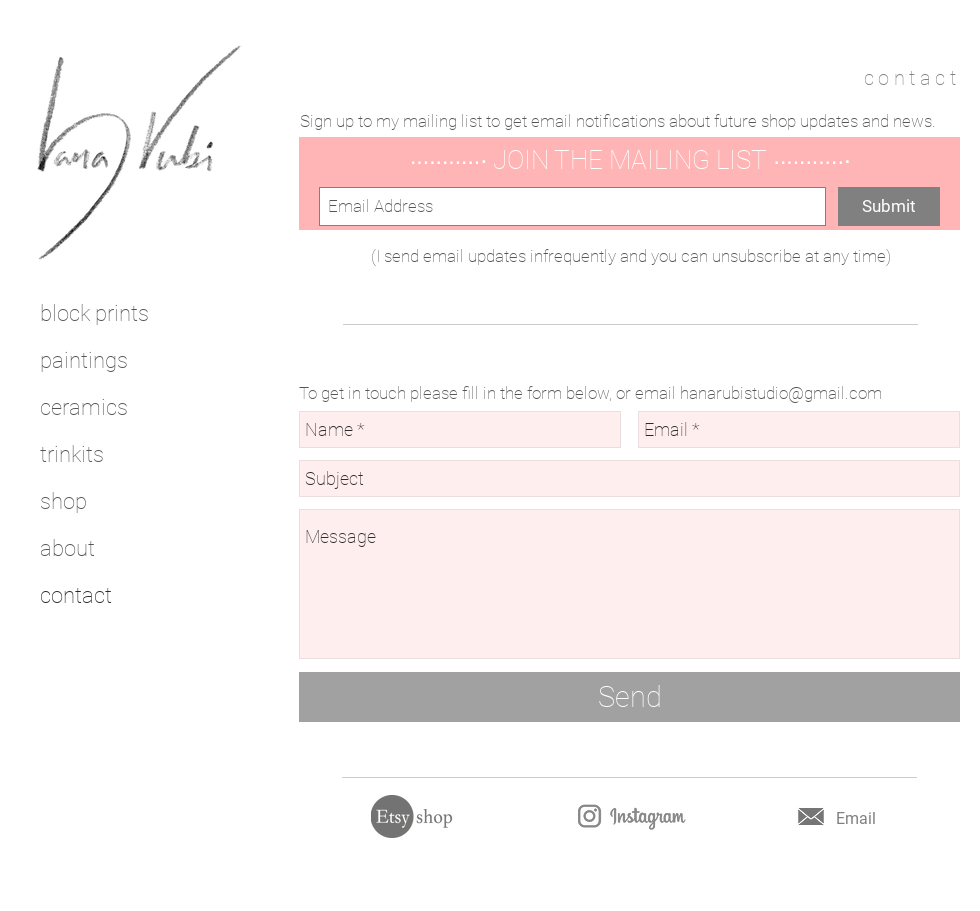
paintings (84, 360)
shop (63, 501)
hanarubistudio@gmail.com (781, 393)
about (67, 548)
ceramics (84, 407)
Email (856, 818)
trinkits (72, 454)
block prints (94, 313)
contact (76, 595)
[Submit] (889, 206)
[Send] (629, 697)
